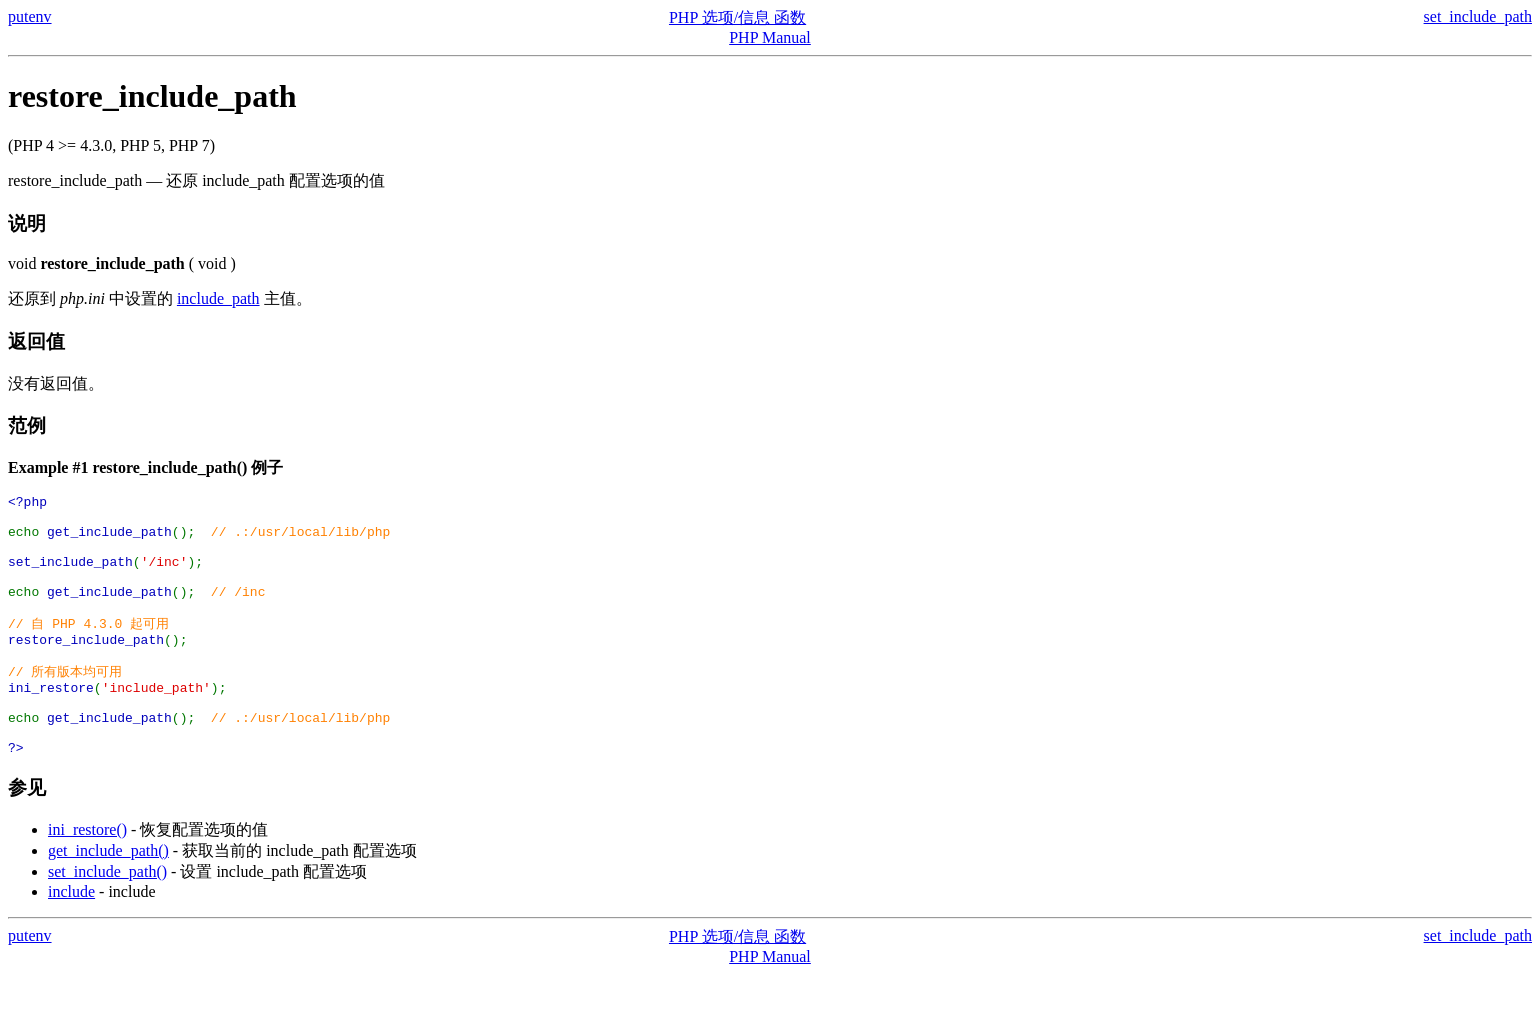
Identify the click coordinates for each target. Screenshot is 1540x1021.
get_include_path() (108, 897)
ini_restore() (87, 876)
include (71, 938)
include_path (218, 298)
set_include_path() (107, 918)
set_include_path (1478, 16)
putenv (30, 16)
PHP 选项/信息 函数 (737, 17)
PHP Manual (770, 37)
